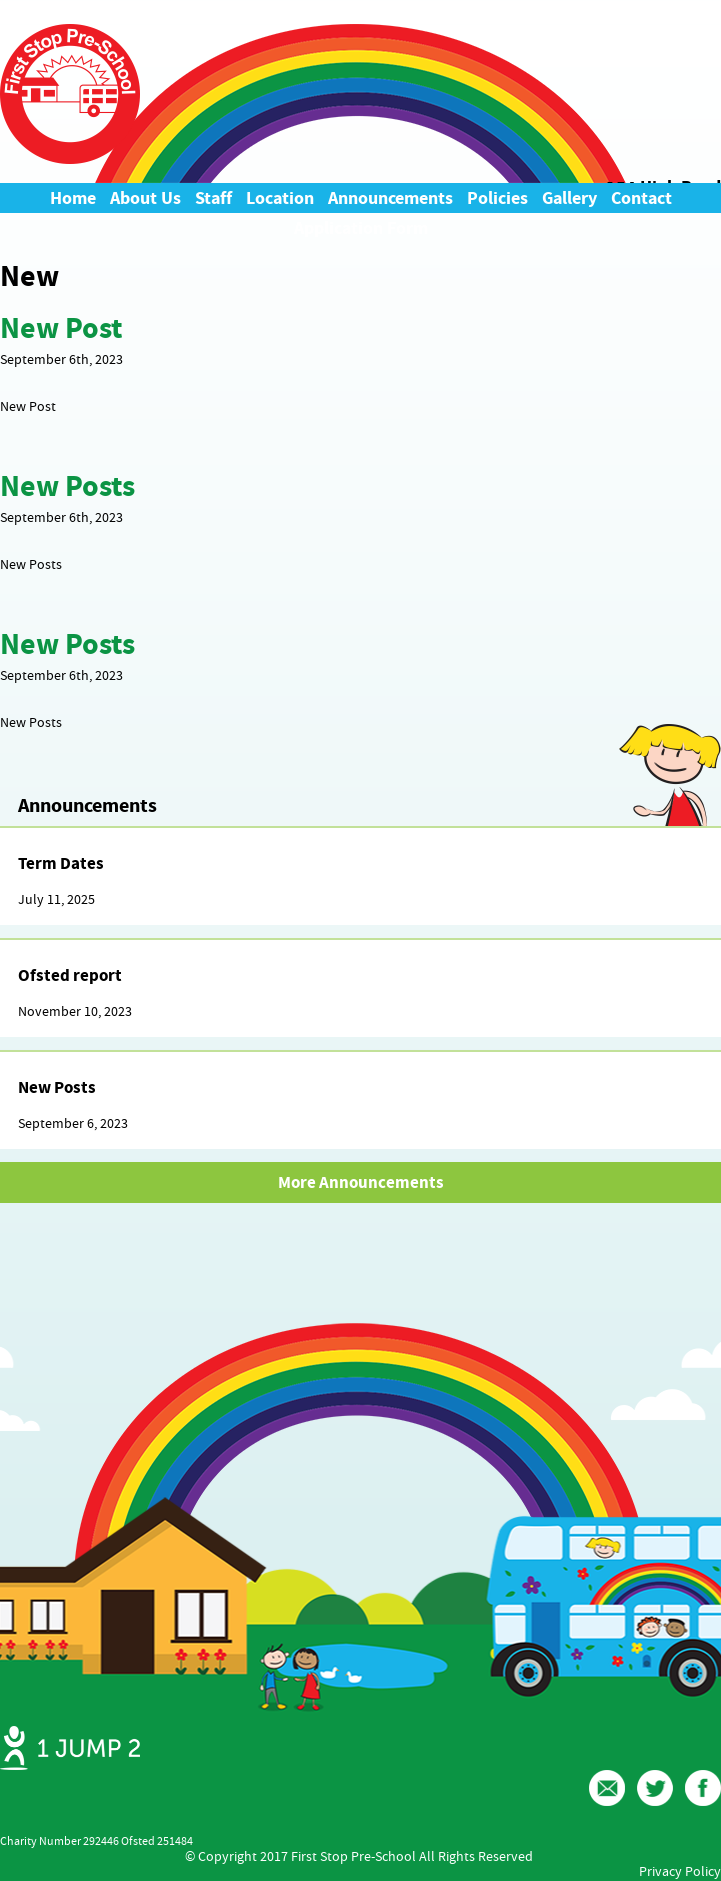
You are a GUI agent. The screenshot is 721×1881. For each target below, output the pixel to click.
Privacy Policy (680, 1871)
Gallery (569, 198)
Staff (213, 198)
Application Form (361, 228)
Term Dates (61, 863)
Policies (497, 198)
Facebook (703, 1788)
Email (607, 1788)
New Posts (67, 486)
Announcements (390, 198)
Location (280, 198)
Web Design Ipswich (70, 1748)
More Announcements (361, 1182)
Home (73, 198)
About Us (145, 198)
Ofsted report (70, 975)
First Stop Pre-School (70, 94)
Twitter (655, 1788)
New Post (61, 328)
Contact (641, 198)
